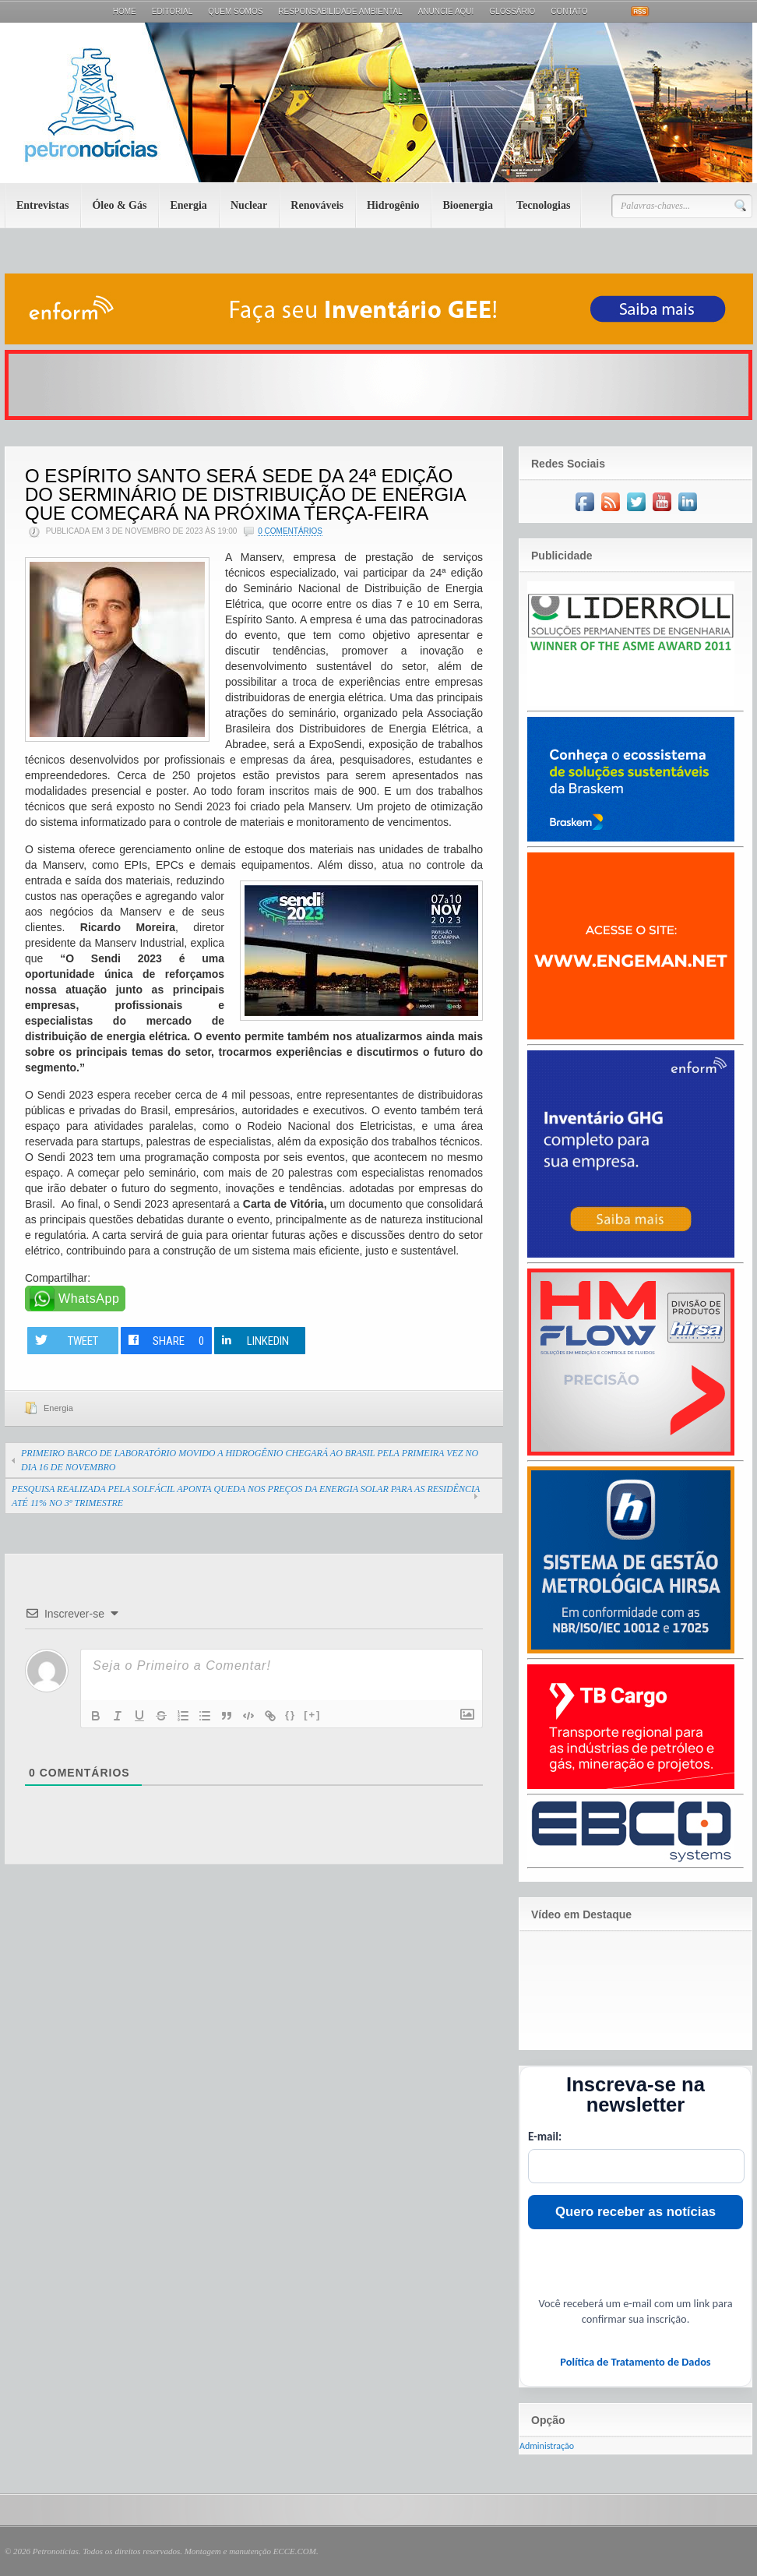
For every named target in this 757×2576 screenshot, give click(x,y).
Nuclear (249, 205)
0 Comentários (290, 531)
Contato (569, 11)
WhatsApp (89, 1298)
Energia (188, 205)
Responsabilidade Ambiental (340, 11)
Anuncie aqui (446, 11)
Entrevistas (42, 205)
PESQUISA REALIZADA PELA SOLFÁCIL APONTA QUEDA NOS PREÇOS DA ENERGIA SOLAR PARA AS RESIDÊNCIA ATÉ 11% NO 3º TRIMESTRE (246, 1496)
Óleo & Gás (119, 205)
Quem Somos (235, 11)
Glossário (512, 11)
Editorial (172, 11)
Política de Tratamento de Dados (635, 2362)
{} (290, 1714)
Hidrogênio (393, 205)
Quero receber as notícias (635, 2211)
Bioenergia (467, 205)
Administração (546, 2445)
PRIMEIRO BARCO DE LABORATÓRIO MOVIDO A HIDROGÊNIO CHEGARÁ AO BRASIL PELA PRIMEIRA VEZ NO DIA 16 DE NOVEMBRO (249, 1460)
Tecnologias (543, 205)
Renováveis (316, 205)
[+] (312, 1714)
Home (124, 11)
